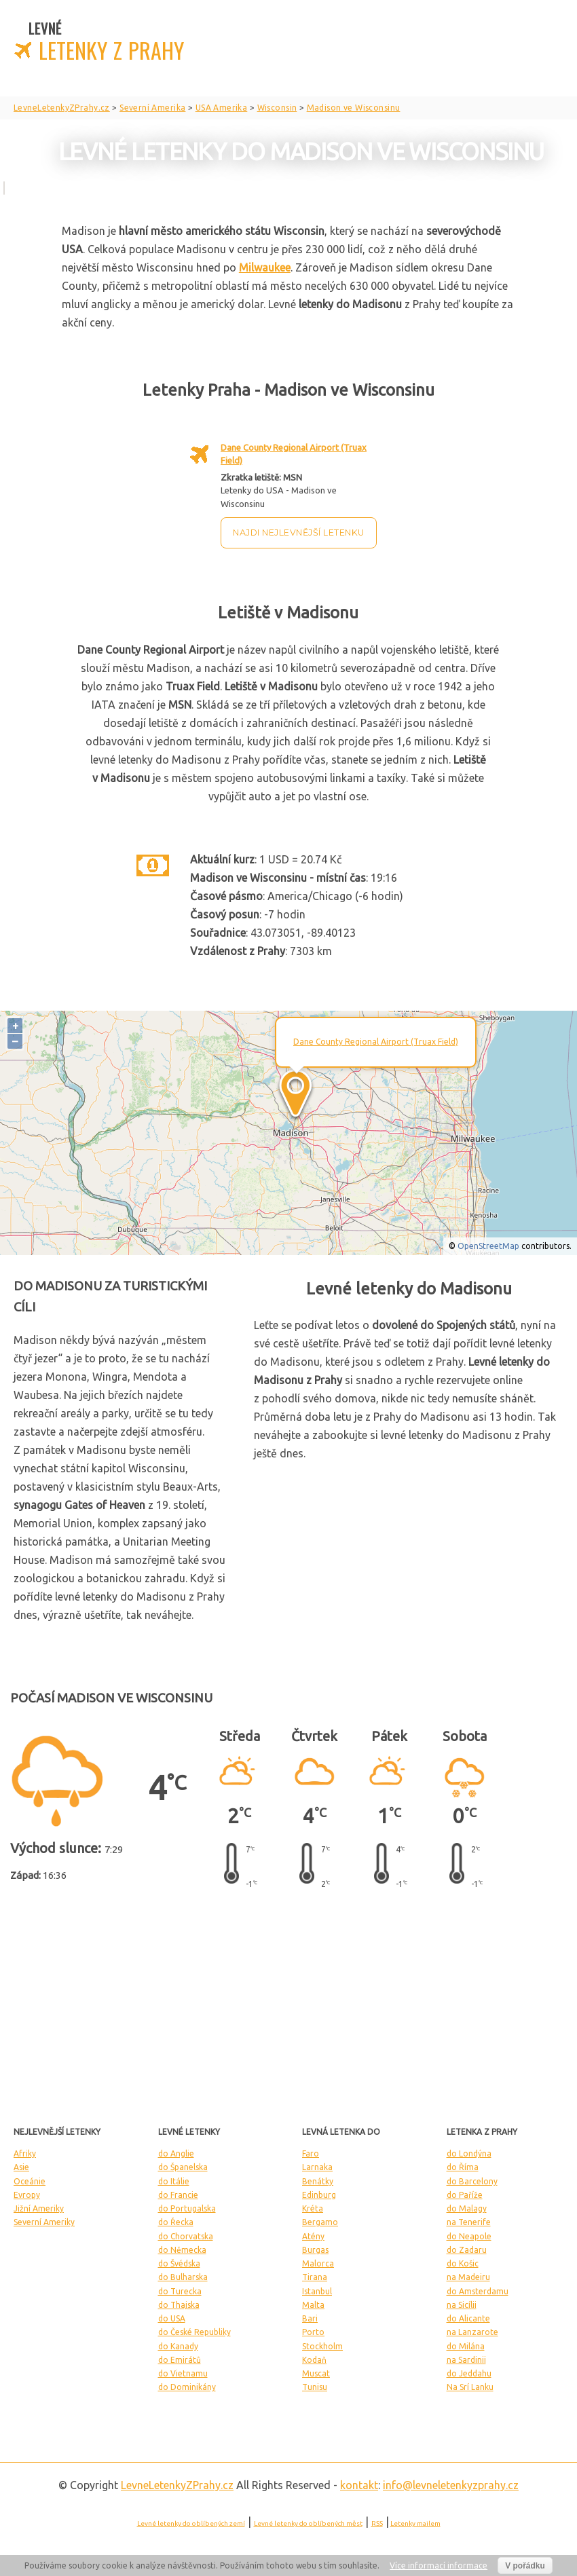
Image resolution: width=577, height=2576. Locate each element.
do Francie (178, 2194)
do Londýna (469, 2153)
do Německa (182, 2249)
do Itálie (173, 2181)
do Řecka (175, 2222)
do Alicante (468, 2318)
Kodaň (314, 2359)
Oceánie (29, 2181)
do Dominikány (187, 2387)
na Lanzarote (472, 2332)
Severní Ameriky (44, 2222)
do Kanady (178, 2346)
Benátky (317, 2181)
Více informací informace (438, 2565)
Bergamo (320, 2222)
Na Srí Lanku (470, 2387)
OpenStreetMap (488, 1246)
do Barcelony (472, 2181)
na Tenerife (469, 2222)
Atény (313, 2236)
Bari (310, 2318)
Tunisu (314, 2387)
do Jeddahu (469, 2373)
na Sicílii (462, 2304)
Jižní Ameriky (39, 2208)
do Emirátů (179, 2359)
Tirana (314, 2277)
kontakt (359, 2485)
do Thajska (179, 2304)
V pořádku (525, 2566)
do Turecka (180, 2291)
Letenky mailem (415, 2523)
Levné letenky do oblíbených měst (308, 2523)
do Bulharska (183, 2277)
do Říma (463, 2167)
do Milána (466, 2346)
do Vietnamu (183, 2373)
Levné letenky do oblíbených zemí (191, 2523)
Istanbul (317, 2291)
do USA (171, 2318)
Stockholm (322, 2346)
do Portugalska (187, 2208)
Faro (310, 2153)
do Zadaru (467, 2249)
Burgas (315, 2249)
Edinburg (319, 2194)
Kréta (312, 2208)
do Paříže (465, 2194)
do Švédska (179, 2263)
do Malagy (467, 2208)
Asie (21, 2167)
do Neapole (469, 2236)
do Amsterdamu (477, 2291)
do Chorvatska (185, 2236)
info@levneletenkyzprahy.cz (451, 2485)
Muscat (316, 2373)
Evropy (27, 2194)
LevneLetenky (177, 2485)
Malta (313, 2304)
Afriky (25, 2153)
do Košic (463, 2263)
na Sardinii (466, 2359)
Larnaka (317, 2167)
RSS (377, 2523)
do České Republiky (194, 2332)
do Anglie (176, 2153)
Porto (313, 2332)
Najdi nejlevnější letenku (299, 532)
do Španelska (183, 2167)
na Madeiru (468, 2277)
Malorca (318, 2263)
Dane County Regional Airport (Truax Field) (375, 1041)
